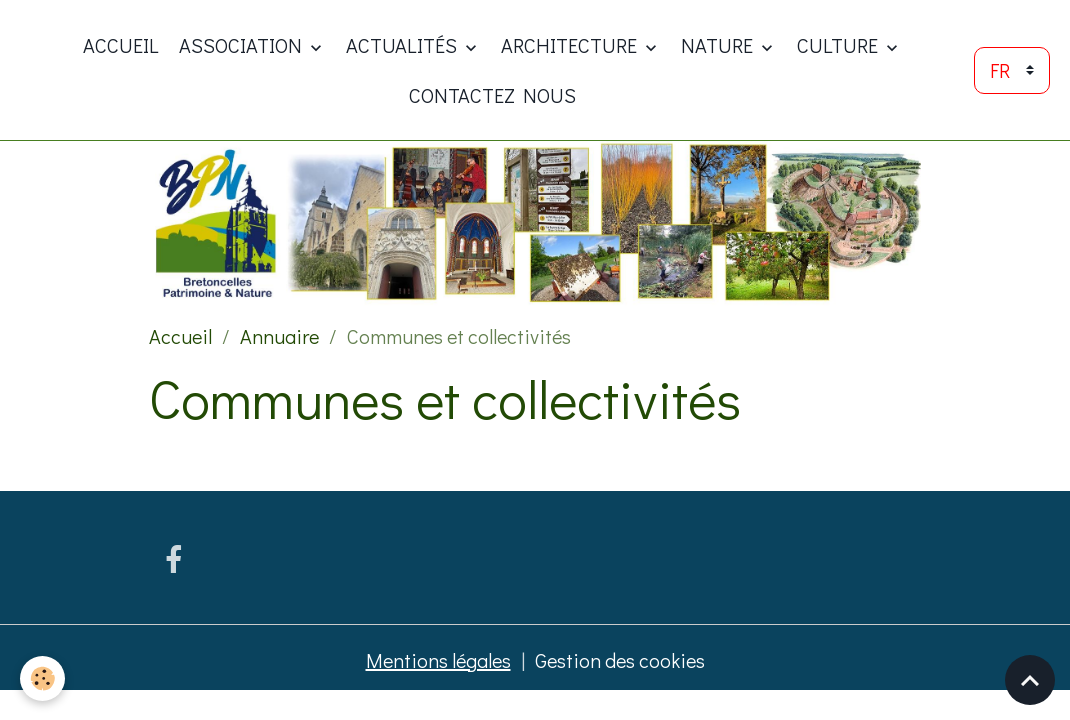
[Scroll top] (1030, 680)
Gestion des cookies (620, 660)
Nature (719, 45)
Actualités (403, 45)
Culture (839, 45)
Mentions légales (438, 660)
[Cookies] (42, 678)
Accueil (121, 45)
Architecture (571, 45)
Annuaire (279, 336)
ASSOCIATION (242, 45)
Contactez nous (492, 95)
